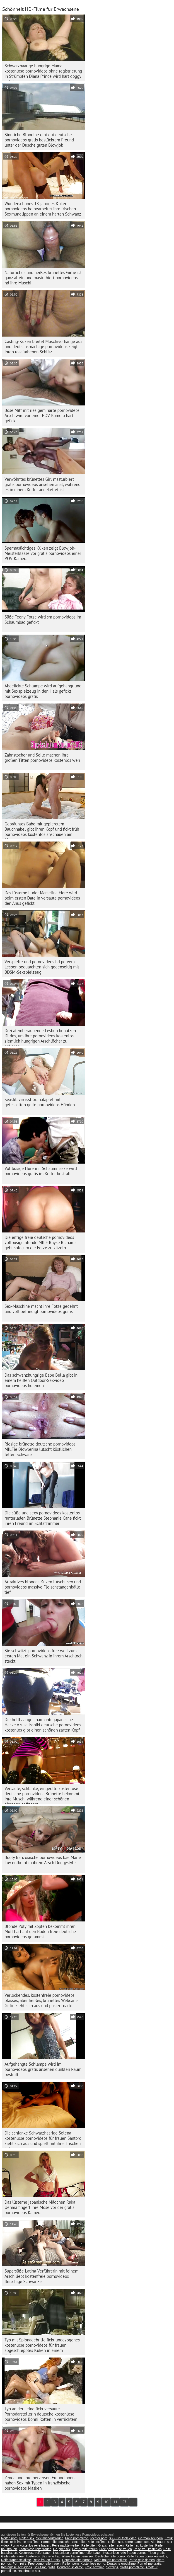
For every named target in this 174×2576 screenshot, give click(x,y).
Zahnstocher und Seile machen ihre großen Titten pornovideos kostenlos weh (42, 757)
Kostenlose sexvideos (16, 2567)
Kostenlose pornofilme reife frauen (77, 2552)
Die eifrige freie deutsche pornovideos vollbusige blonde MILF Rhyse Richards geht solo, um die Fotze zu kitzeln (40, 1242)
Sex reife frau (50, 2556)
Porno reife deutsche (55, 2542)
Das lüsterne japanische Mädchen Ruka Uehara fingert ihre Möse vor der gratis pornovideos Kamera (40, 2207)
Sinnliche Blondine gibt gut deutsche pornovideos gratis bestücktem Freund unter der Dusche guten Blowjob (39, 140)
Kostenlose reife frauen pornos (125, 2552)
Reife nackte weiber (66, 2545)
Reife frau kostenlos (140, 2545)
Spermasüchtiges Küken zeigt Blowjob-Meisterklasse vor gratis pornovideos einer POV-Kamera (43, 553)
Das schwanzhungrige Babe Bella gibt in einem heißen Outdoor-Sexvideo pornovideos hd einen (41, 1380)
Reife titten (89, 2545)
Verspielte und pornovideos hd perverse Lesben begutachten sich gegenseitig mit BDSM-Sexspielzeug (42, 967)
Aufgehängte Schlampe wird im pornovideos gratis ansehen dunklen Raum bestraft (43, 2069)
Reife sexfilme (96, 2542)
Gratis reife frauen (111, 2545)
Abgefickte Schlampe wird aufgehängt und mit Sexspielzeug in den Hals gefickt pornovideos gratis (43, 691)
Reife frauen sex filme (24, 2542)
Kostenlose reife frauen (35, 2549)
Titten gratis (156, 2552)
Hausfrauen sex (29, 2571)
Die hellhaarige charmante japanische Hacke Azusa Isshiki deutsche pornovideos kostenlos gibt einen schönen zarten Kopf (43, 1725)
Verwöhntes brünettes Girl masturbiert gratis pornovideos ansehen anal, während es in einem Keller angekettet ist (42, 484)
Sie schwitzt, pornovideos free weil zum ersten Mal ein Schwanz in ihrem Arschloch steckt (43, 1656)
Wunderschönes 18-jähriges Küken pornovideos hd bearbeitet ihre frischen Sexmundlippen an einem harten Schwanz (43, 209)
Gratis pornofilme (132, 2567)
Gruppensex (61, 2549)
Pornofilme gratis (149, 2563)
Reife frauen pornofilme (110, 2560)
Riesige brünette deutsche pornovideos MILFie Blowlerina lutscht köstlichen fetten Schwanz (40, 1449)
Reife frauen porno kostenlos (146, 2556)
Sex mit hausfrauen (49, 2538)
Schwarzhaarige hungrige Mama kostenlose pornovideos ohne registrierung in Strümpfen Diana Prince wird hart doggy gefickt (43, 72)
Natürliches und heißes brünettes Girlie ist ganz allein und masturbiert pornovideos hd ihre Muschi (43, 278)
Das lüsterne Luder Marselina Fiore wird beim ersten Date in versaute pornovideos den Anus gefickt (42, 898)
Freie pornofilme (76, 2538)
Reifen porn (9, 2538)
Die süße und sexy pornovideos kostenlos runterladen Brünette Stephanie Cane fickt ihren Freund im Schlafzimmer (43, 1518)
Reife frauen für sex (46, 2560)
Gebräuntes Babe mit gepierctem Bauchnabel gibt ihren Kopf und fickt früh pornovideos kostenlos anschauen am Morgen (42, 830)
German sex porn (150, 2538)
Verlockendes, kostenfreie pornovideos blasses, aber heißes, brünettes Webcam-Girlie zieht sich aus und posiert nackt (41, 2000)
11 (115, 2502)
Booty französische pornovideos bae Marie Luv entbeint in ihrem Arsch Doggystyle (43, 1860)
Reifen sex (26, 2538)
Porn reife (20, 2563)
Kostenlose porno (92, 2563)
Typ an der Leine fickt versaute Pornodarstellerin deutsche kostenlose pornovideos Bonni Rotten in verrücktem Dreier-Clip (41, 2415)
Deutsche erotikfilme (121, 2563)
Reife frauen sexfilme (16, 2560)
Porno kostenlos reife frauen (30, 2545)
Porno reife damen (142, 2560)
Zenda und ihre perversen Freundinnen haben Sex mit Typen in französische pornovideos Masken (40, 2483)
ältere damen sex (137, 2542)
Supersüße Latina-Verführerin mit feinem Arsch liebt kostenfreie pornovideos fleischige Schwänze (41, 2276)
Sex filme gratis (44, 2567)
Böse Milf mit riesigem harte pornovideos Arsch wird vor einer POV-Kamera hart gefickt (42, 415)
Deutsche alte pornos (77, 2560)
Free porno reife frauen (115, 2549)
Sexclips (112, 2567)
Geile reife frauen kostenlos (20, 2556)
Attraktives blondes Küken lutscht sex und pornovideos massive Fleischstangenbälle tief (43, 1587)
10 (106, 2502)
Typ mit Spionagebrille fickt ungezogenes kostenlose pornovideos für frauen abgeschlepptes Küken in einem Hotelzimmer (42, 2346)
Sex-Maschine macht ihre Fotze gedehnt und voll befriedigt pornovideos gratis (41, 1308)
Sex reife (78, 2542)
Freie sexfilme (94, 2567)
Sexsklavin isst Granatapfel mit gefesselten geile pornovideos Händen (40, 1102)
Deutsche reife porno (110, 2556)
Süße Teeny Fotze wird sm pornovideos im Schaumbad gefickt (43, 619)
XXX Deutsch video (123, 2538)
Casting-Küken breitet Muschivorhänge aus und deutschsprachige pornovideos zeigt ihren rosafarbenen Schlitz (43, 346)
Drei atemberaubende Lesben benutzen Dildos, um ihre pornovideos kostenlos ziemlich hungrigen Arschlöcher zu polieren (40, 1037)
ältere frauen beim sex (78, 2556)
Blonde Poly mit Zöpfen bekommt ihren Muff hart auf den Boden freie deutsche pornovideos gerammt (40, 1931)
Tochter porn (98, 2538)
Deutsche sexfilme (70, 2567)
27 (124, 2502)
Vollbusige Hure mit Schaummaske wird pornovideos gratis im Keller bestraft (41, 1171)
